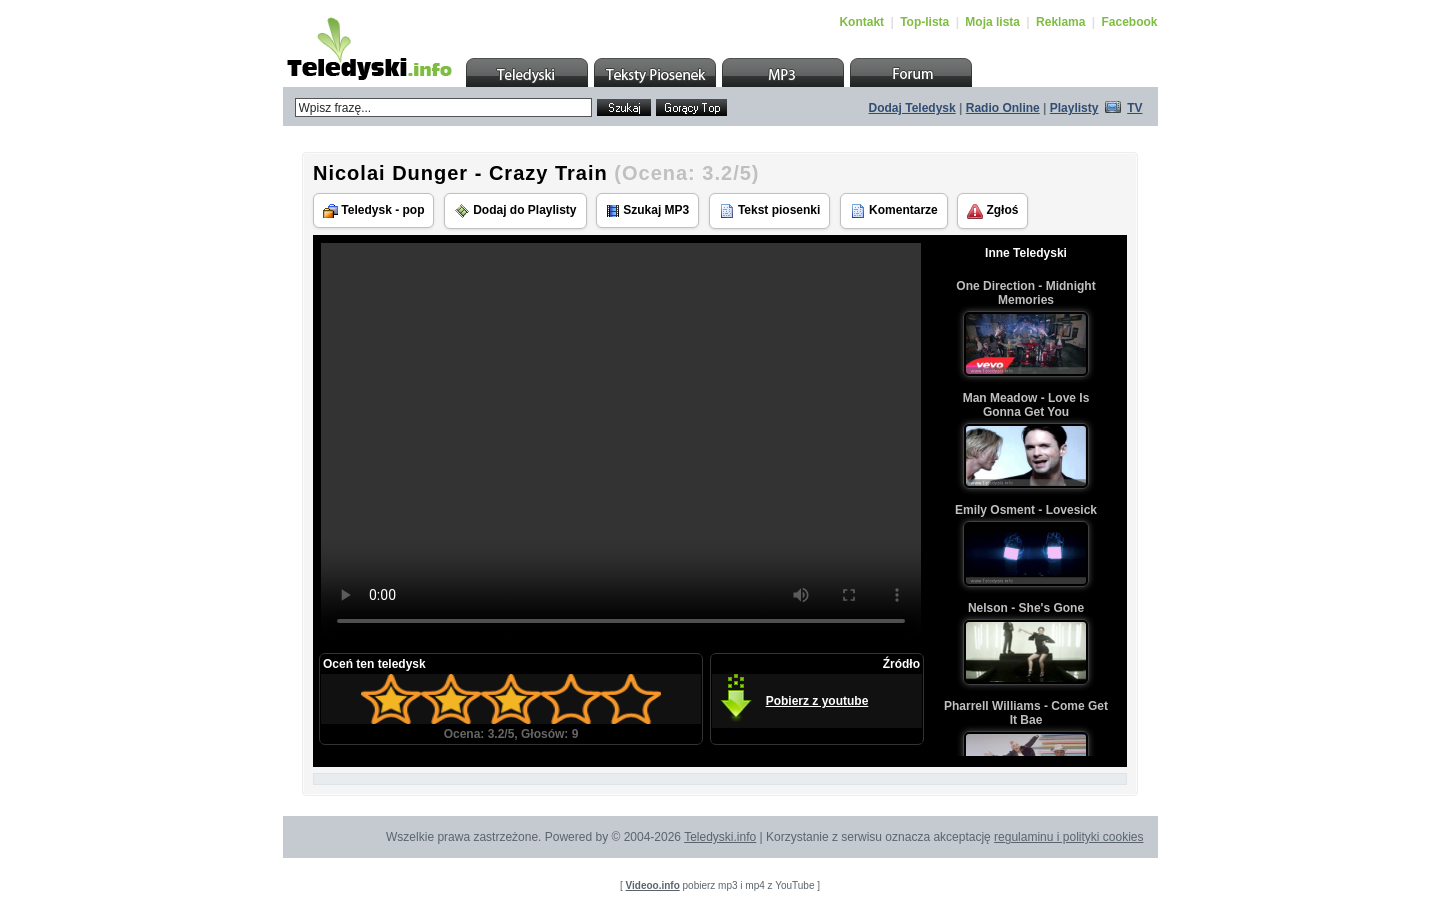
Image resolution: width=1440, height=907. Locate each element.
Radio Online (1003, 108)
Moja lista (992, 22)
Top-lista (924, 22)
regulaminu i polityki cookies (1068, 837)
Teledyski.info (720, 837)
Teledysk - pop (373, 210)
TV (1134, 108)
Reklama (1060, 22)
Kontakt (861, 22)
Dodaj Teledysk (912, 108)
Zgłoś (992, 211)
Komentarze (894, 211)
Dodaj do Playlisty (515, 211)
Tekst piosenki (770, 211)
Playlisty (1074, 108)
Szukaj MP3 (647, 210)
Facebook (1129, 22)
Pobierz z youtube (817, 701)
